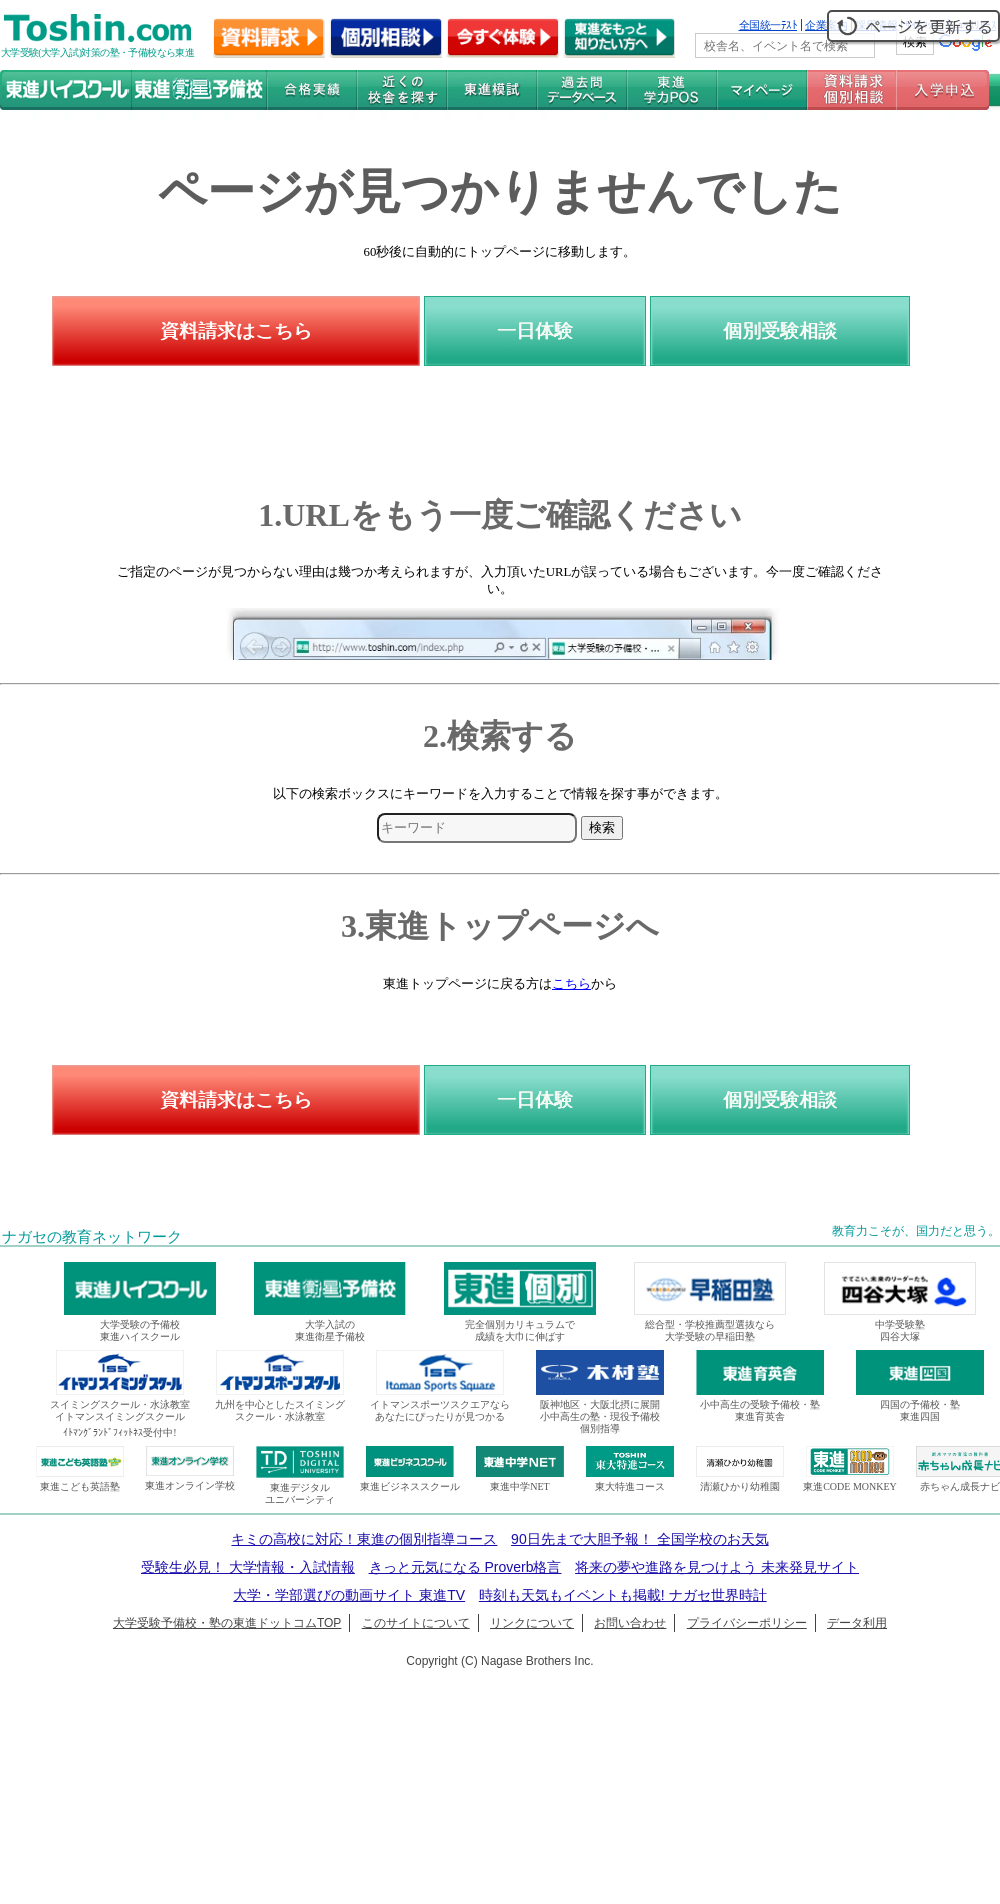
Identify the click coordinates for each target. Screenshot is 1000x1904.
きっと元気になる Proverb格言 (465, 1567)
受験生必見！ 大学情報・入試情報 (248, 1567)
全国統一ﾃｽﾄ (768, 25)
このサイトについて (416, 1623)
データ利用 (857, 1623)
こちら (571, 984)
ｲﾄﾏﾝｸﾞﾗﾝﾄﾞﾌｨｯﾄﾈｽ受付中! (119, 1432)
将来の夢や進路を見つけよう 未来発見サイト (717, 1567)
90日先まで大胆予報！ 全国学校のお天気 (639, 1539)
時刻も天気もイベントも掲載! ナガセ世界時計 (623, 1595)
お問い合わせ (630, 1623)
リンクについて (532, 1623)
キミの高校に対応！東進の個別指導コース (364, 1539)
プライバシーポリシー (747, 1623)
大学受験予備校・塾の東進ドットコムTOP (227, 1623)
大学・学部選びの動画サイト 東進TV (349, 1595)
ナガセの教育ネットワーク (92, 1237)
